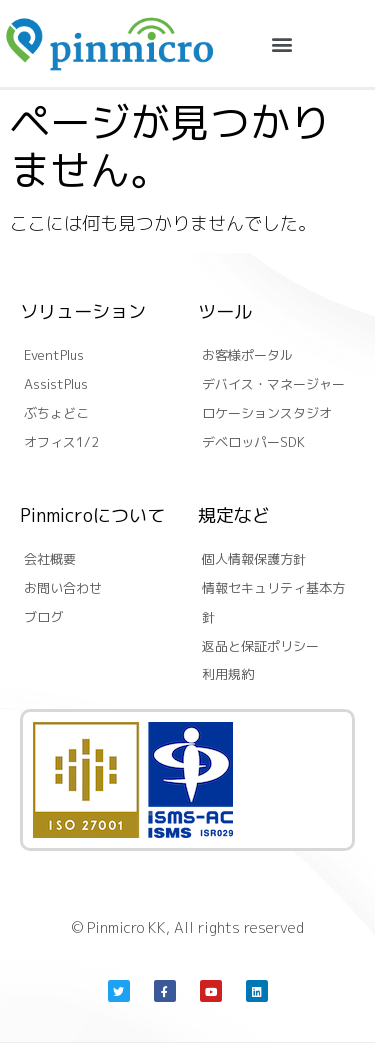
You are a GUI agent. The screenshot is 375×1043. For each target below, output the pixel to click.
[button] (282, 43)
